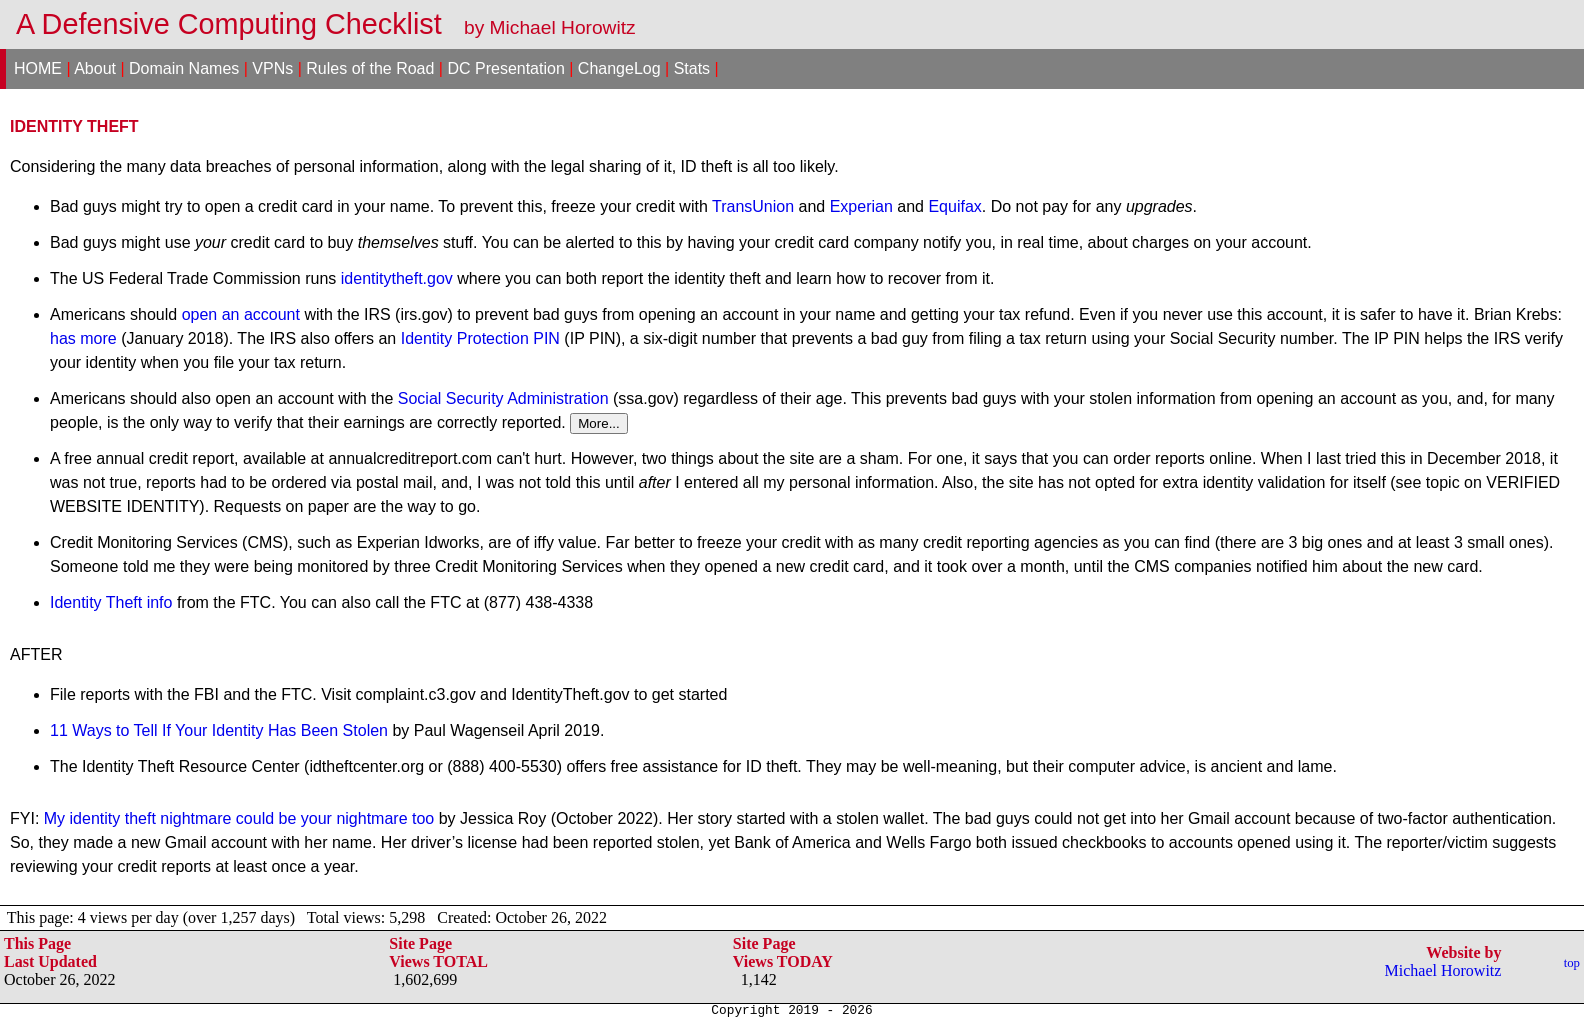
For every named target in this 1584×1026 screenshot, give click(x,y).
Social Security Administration (503, 398)
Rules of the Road (370, 68)
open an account (241, 314)
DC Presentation (505, 68)
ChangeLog (619, 68)
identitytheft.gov (397, 278)
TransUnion (753, 206)
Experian (861, 206)
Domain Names (184, 68)
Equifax (954, 206)
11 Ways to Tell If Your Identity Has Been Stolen (219, 730)
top (1572, 963)
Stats (692, 68)
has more (83, 338)
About (95, 68)
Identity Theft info (111, 602)
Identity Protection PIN (480, 338)
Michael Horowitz (1443, 970)
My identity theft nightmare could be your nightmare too (239, 818)
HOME (38, 68)
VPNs (272, 68)
